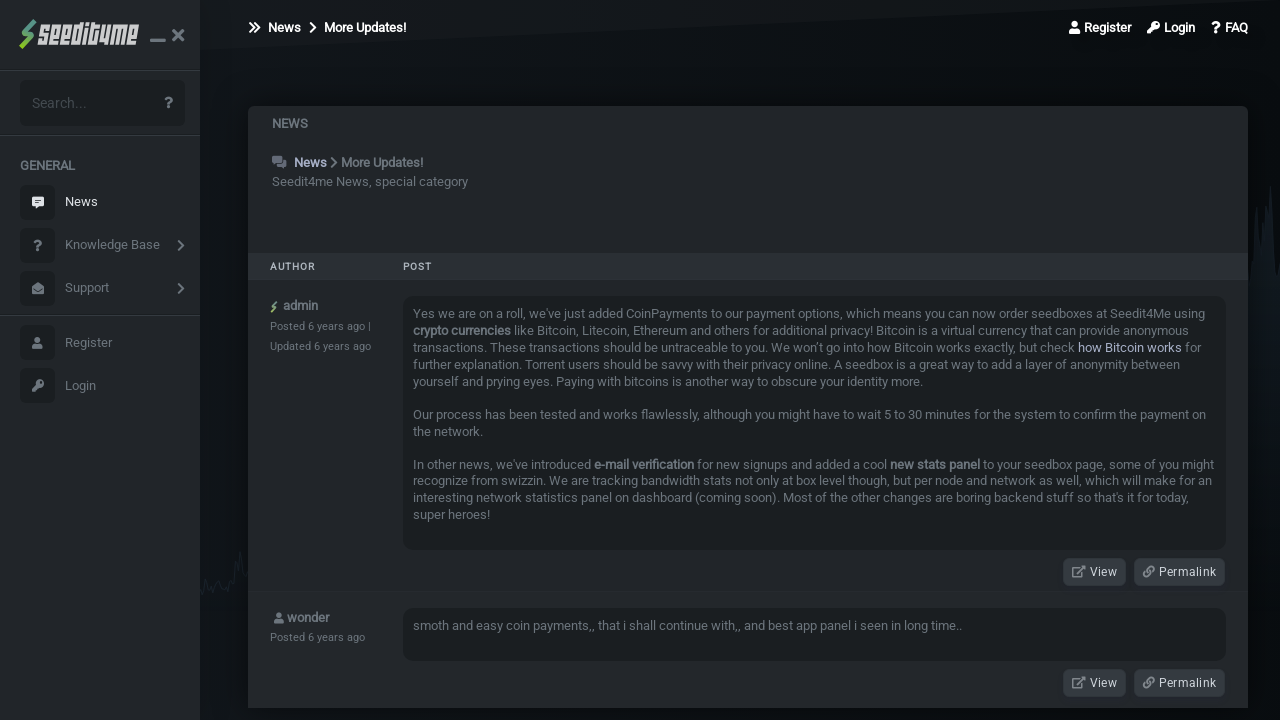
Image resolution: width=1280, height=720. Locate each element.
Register (66, 342)
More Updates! (357, 27)
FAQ (1229, 27)
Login (58, 385)
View (1094, 572)
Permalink (1179, 572)
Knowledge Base (90, 245)
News (59, 202)
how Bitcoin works (1130, 347)
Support (64, 288)
